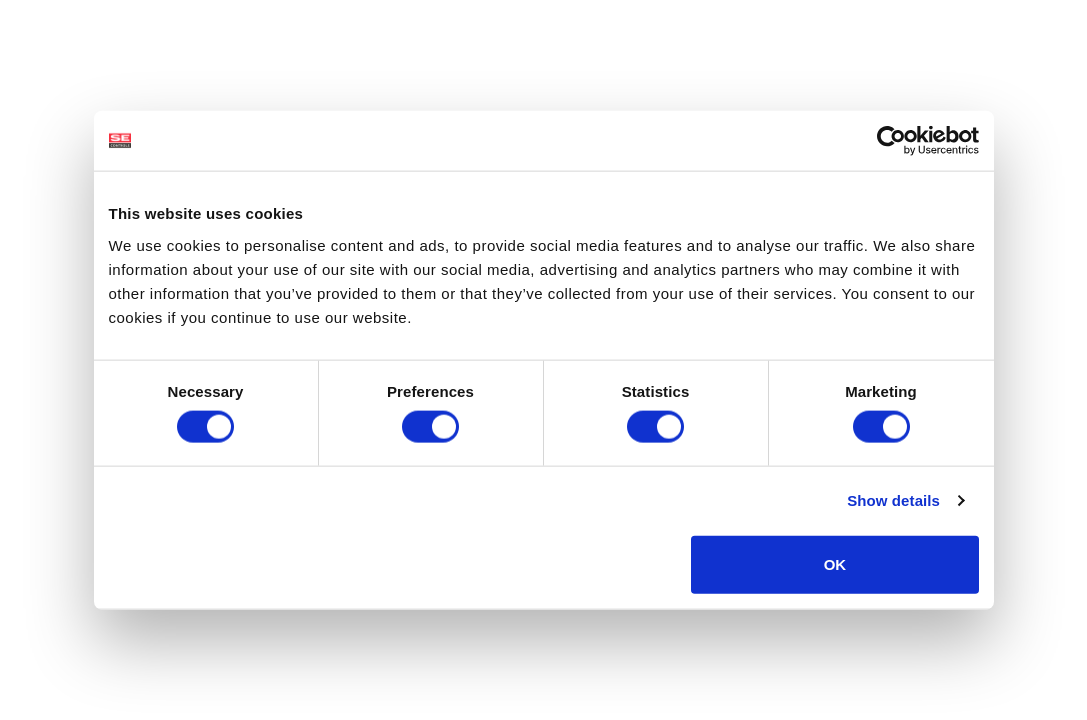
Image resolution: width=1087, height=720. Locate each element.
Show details (893, 500)
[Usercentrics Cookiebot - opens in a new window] (891, 141)
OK (835, 563)
